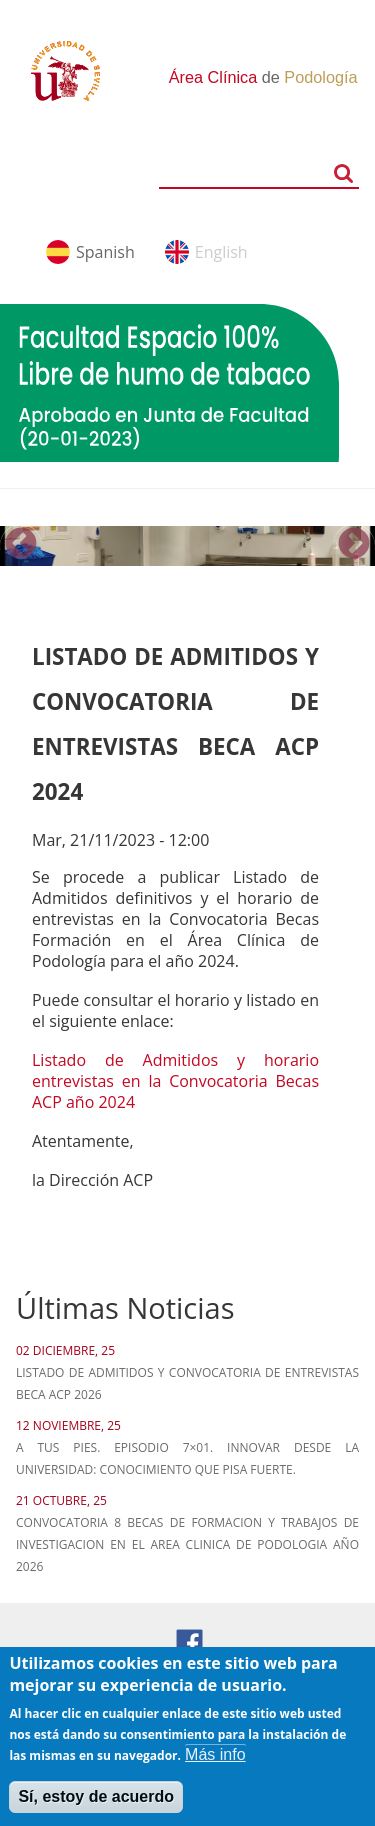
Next (354, 545)
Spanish (105, 252)
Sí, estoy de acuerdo (96, 1807)
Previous (21, 545)
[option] (187, 546)
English (221, 252)
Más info (215, 1765)
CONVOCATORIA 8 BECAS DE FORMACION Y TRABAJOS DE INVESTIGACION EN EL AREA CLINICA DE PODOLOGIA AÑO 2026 (187, 1544)
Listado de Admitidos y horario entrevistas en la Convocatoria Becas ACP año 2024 (175, 1081)
